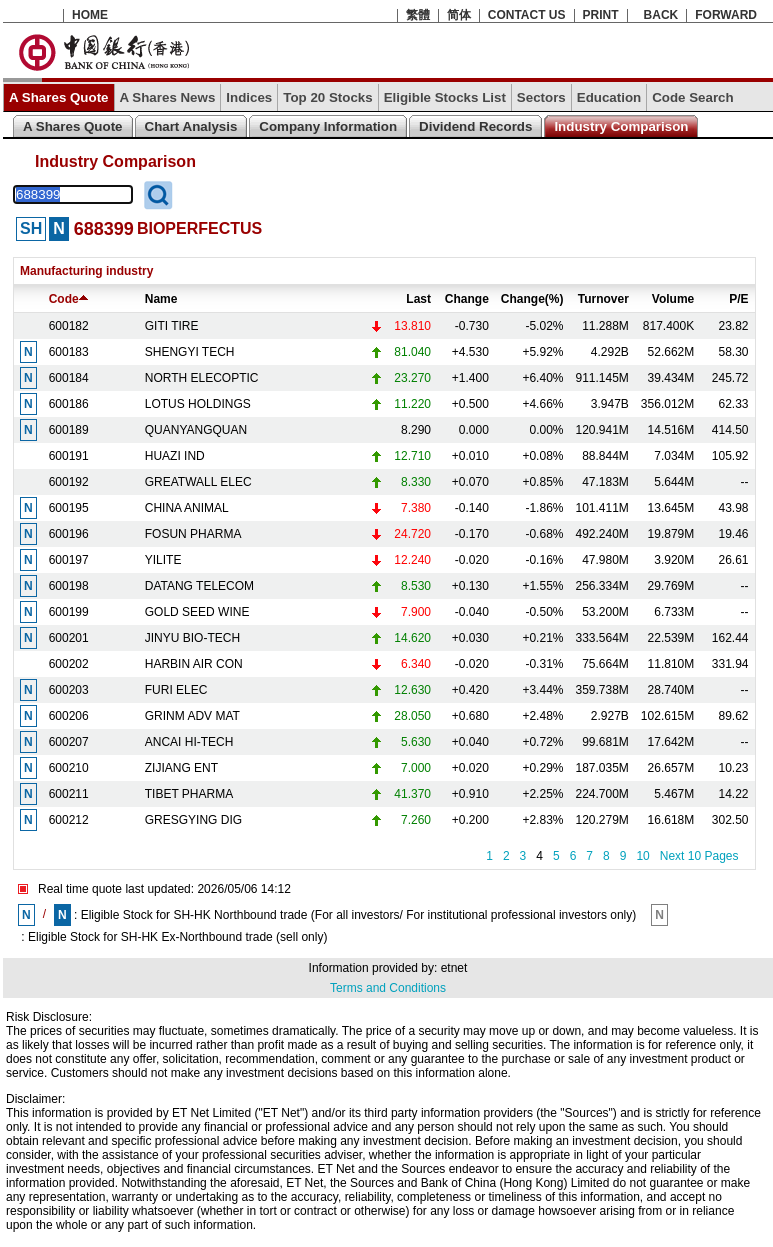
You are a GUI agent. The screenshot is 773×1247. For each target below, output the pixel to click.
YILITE (163, 560)
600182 (69, 326)
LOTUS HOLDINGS (198, 404)
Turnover (603, 299)
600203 (69, 690)
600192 (69, 482)
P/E (738, 299)
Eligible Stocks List (445, 97)
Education (609, 97)
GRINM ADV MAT (192, 716)
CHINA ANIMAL (187, 508)
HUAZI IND (175, 456)
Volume (673, 299)
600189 (69, 430)
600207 (69, 742)
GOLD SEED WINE (197, 612)
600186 (69, 404)
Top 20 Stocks (327, 97)
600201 (69, 638)
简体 (459, 15)
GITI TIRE (172, 326)
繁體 (418, 15)
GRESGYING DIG (193, 820)
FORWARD (726, 15)
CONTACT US (527, 15)
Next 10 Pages (699, 856)
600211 (69, 794)
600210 (69, 768)
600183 (69, 352)
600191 (69, 456)
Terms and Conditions (388, 988)
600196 (69, 534)
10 (642, 856)
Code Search (692, 97)
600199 (69, 612)
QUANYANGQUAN (196, 430)
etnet (454, 968)
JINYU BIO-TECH (192, 638)
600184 (69, 378)
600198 (69, 586)
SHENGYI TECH (190, 352)
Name (161, 299)
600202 (69, 664)
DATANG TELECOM (199, 586)
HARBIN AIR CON (194, 664)
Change (467, 299)
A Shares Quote (59, 97)
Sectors (541, 97)
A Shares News (168, 97)
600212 (69, 820)
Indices (249, 97)
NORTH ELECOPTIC (202, 378)
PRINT (601, 15)
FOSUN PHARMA (193, 534)
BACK (661, 15)
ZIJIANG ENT (181, 768)
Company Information (328, 126)
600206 (69, 716)
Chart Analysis (191, 126)
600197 (69, 560)
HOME (90, 15)
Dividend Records (475, 126)
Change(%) (532, 299)
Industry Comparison (621, 126)
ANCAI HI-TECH (189, 742)
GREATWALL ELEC (198, 482)
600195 (69, 508)
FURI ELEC (176, 690)
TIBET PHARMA (189, 794)
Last (418, 299)
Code (68, 299)
